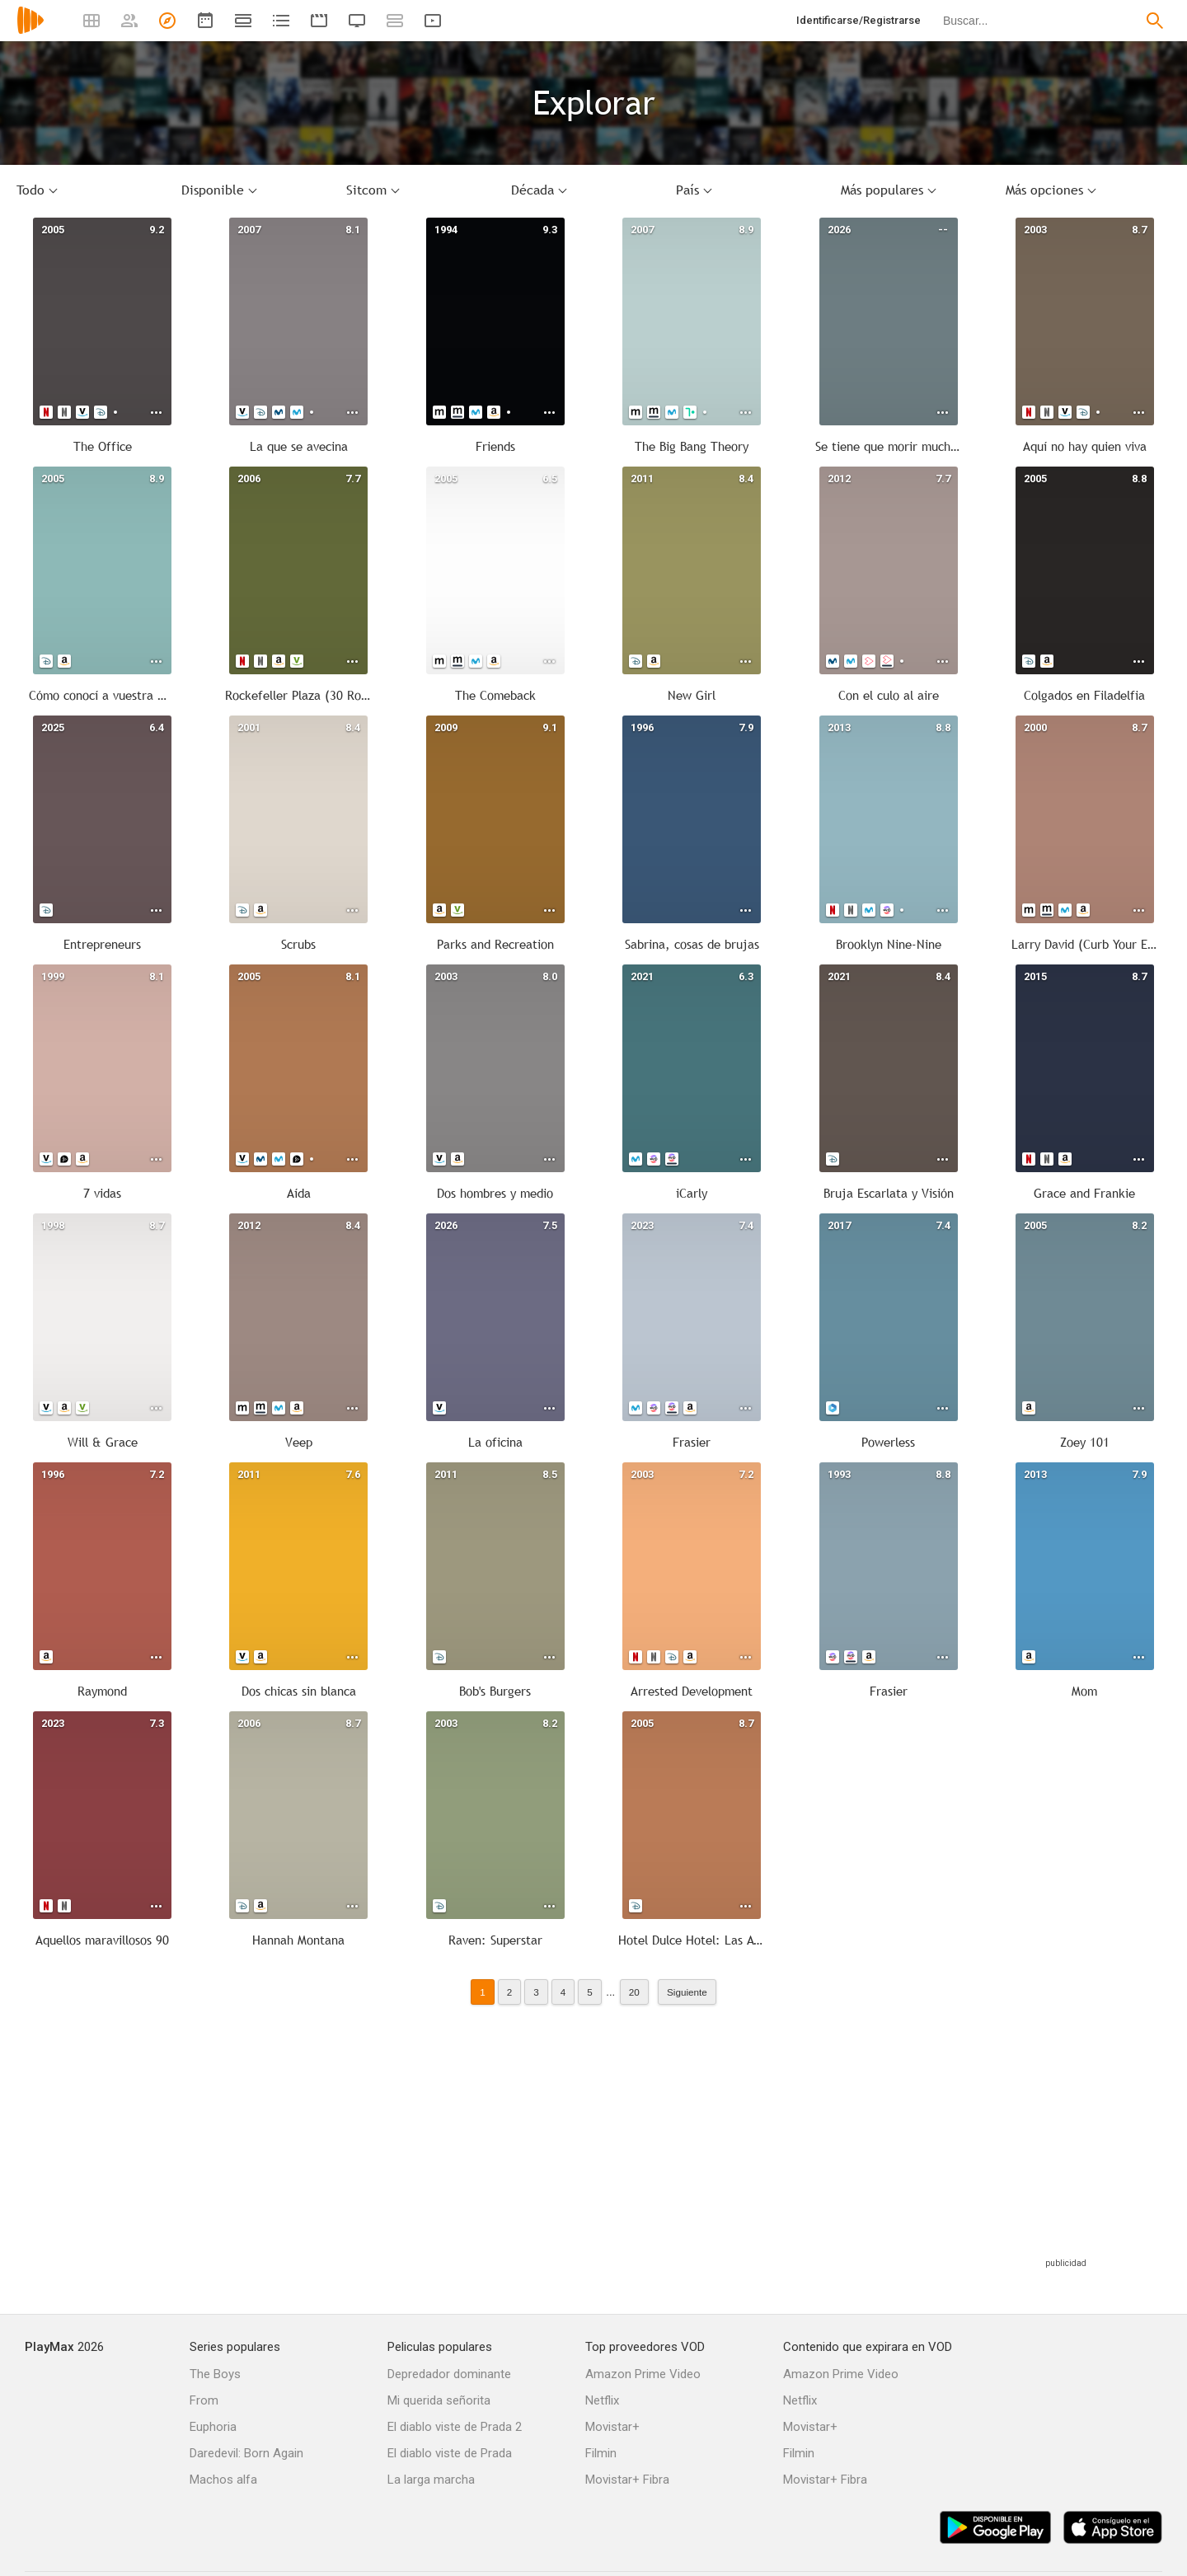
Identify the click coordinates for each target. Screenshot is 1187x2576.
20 (634, 1992)
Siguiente (687, 1992)
